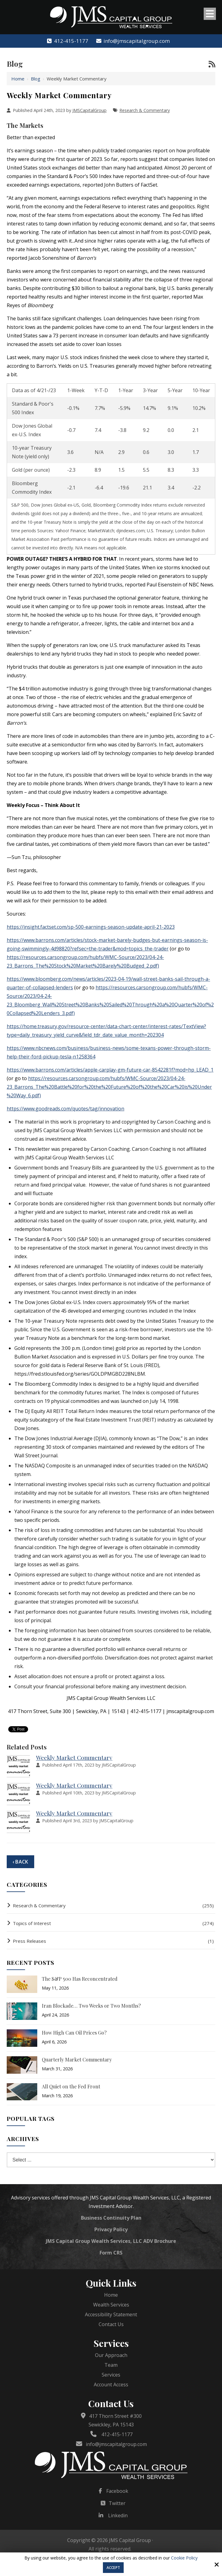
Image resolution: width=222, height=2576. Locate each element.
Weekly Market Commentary (74, 1757)
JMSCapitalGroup (89, 110)
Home (17, 79)
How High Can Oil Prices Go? (74, 2032)
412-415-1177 (67, 40)
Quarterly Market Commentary (77, 2059)
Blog (35, 79)
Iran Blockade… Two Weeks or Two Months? (91, 2005)
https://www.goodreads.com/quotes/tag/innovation (65, 1108)
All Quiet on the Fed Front (71, 2086)
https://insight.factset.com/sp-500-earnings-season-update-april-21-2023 (91, 927)
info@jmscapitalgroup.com (133, 40)
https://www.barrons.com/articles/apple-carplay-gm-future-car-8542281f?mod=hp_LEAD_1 (110, 1069)
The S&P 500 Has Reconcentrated (80, 1979)
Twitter (117, 2503)
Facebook (117, 2491)
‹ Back (20, 1861)
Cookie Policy (184, 2558)
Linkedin (118, 2515)
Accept (113, 2567)
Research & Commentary (144, 110)
